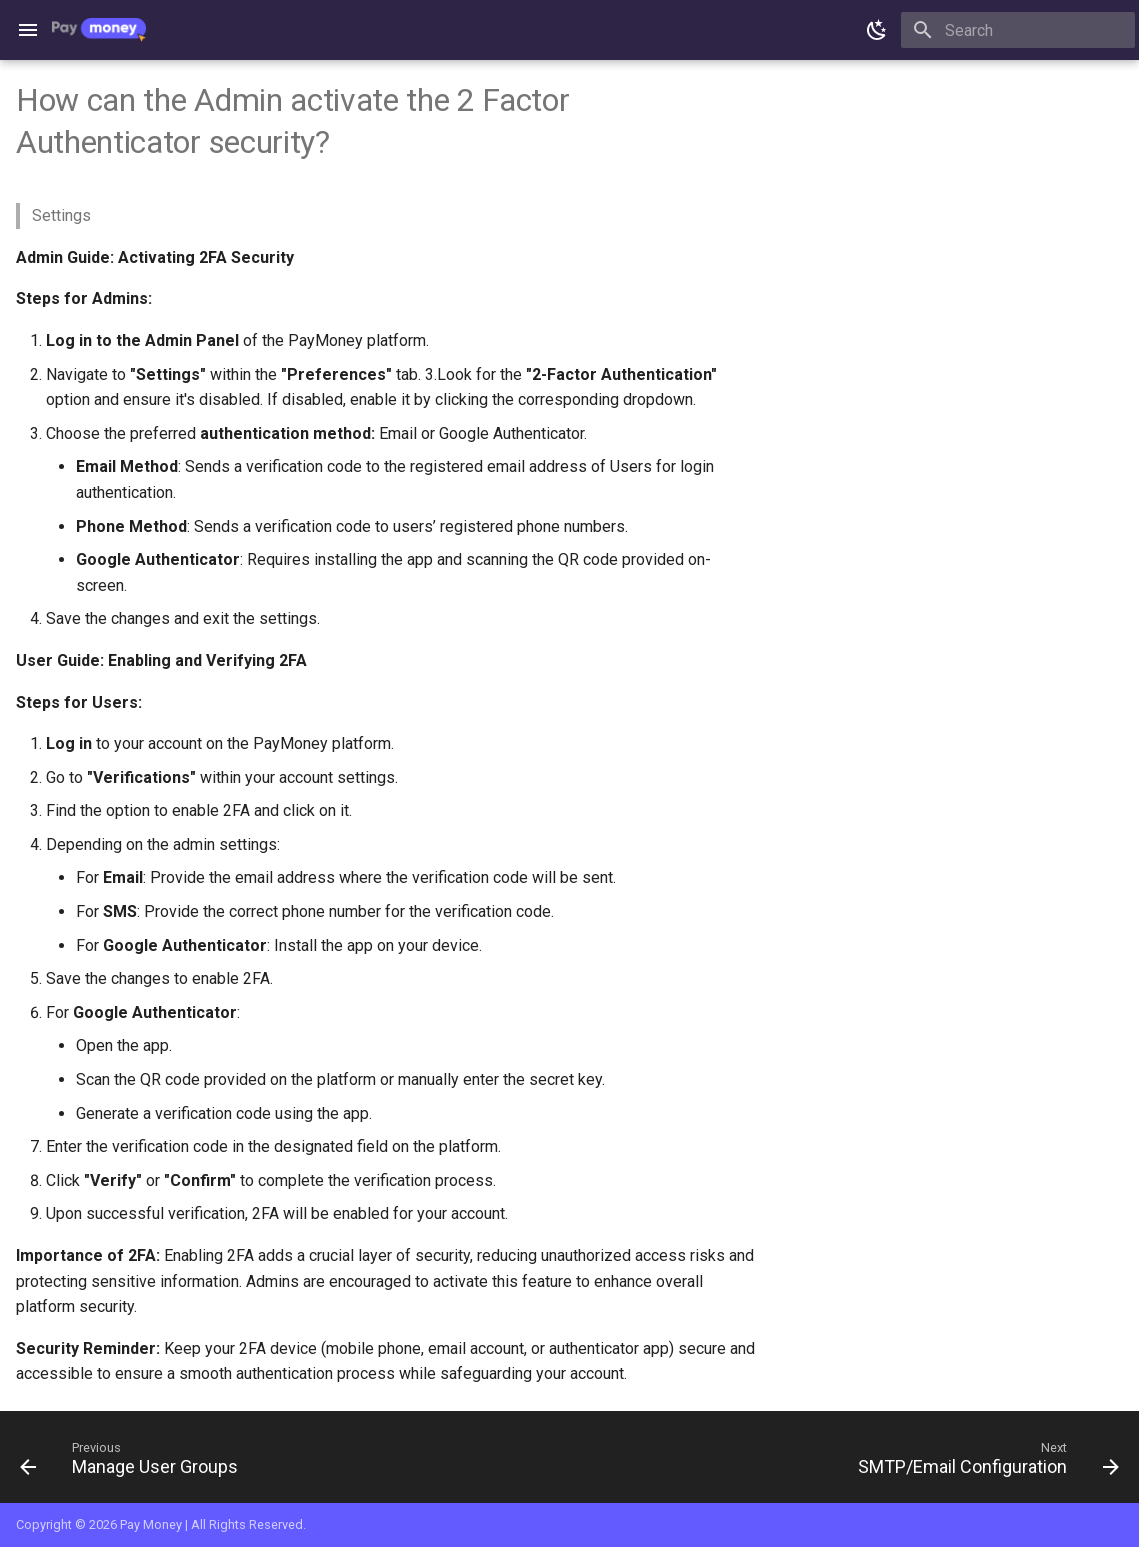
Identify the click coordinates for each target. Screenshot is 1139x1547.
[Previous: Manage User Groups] (134, 1463)
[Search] (1018, 30)
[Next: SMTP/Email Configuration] (983, 1463)
